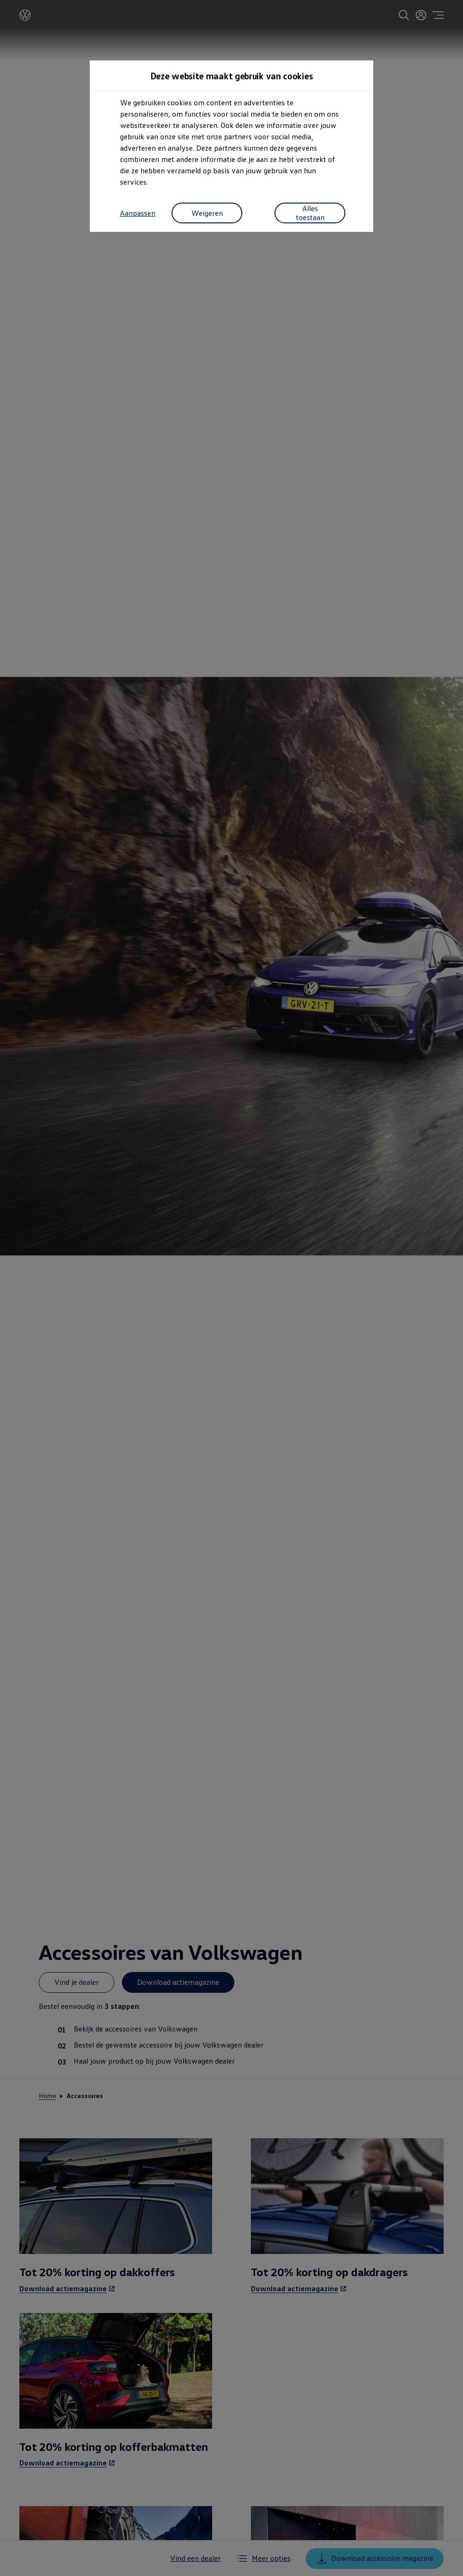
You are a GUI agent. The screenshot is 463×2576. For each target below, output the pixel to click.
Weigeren (207, 213)
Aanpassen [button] (137, 213)
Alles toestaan (310, 212)
